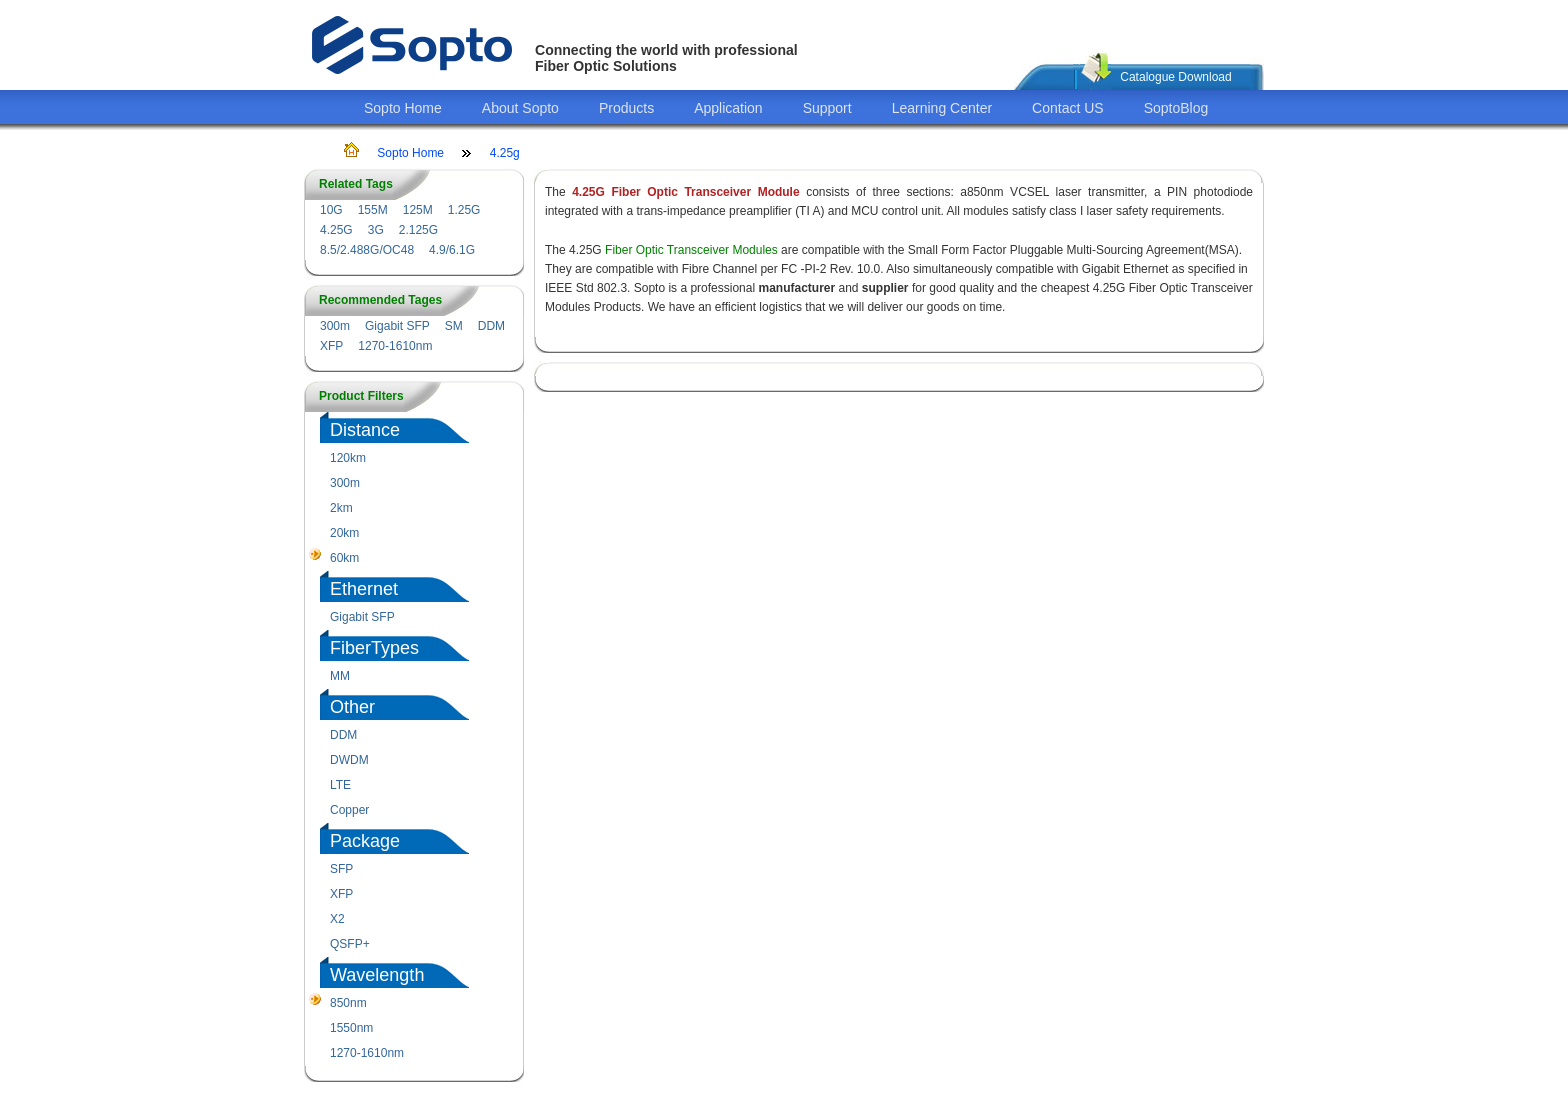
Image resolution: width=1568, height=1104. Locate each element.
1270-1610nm (395, 346)
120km (348, 458)
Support (827, 108)
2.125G (418, 230)
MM (340, 676)
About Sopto (520, 108)
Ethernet (364, 589)
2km (341, 508)
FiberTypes (374, 648)
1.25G (464, 210)
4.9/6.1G (452, 250)
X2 (337, 919)
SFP (341, 869)
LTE (340, 785)
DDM (491, 326)
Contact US (1068, 108)
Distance (365, 430)
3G (376, 230)
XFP (331, 346)
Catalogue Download (1175, 77)
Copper (349, 810)
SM (454, 326)
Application (728, 108)
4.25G (336, 230)
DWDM (349, 760)
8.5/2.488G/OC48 (367, 250)
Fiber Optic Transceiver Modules (691, 250)
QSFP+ (350, 944)
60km (344, 558)
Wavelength (377, 975)
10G (331, 210)
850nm (348, 1003)
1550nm (351, 1028)
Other (352, 707)
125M (418, 210)
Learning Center (942, 108)
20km (344, 533)
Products (626, 108)
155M (373, 210)
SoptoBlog (1176, 108)
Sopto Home (403, 108)
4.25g (505, 153)
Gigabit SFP (397, 326)
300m (335, 326)
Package (365, 841)
